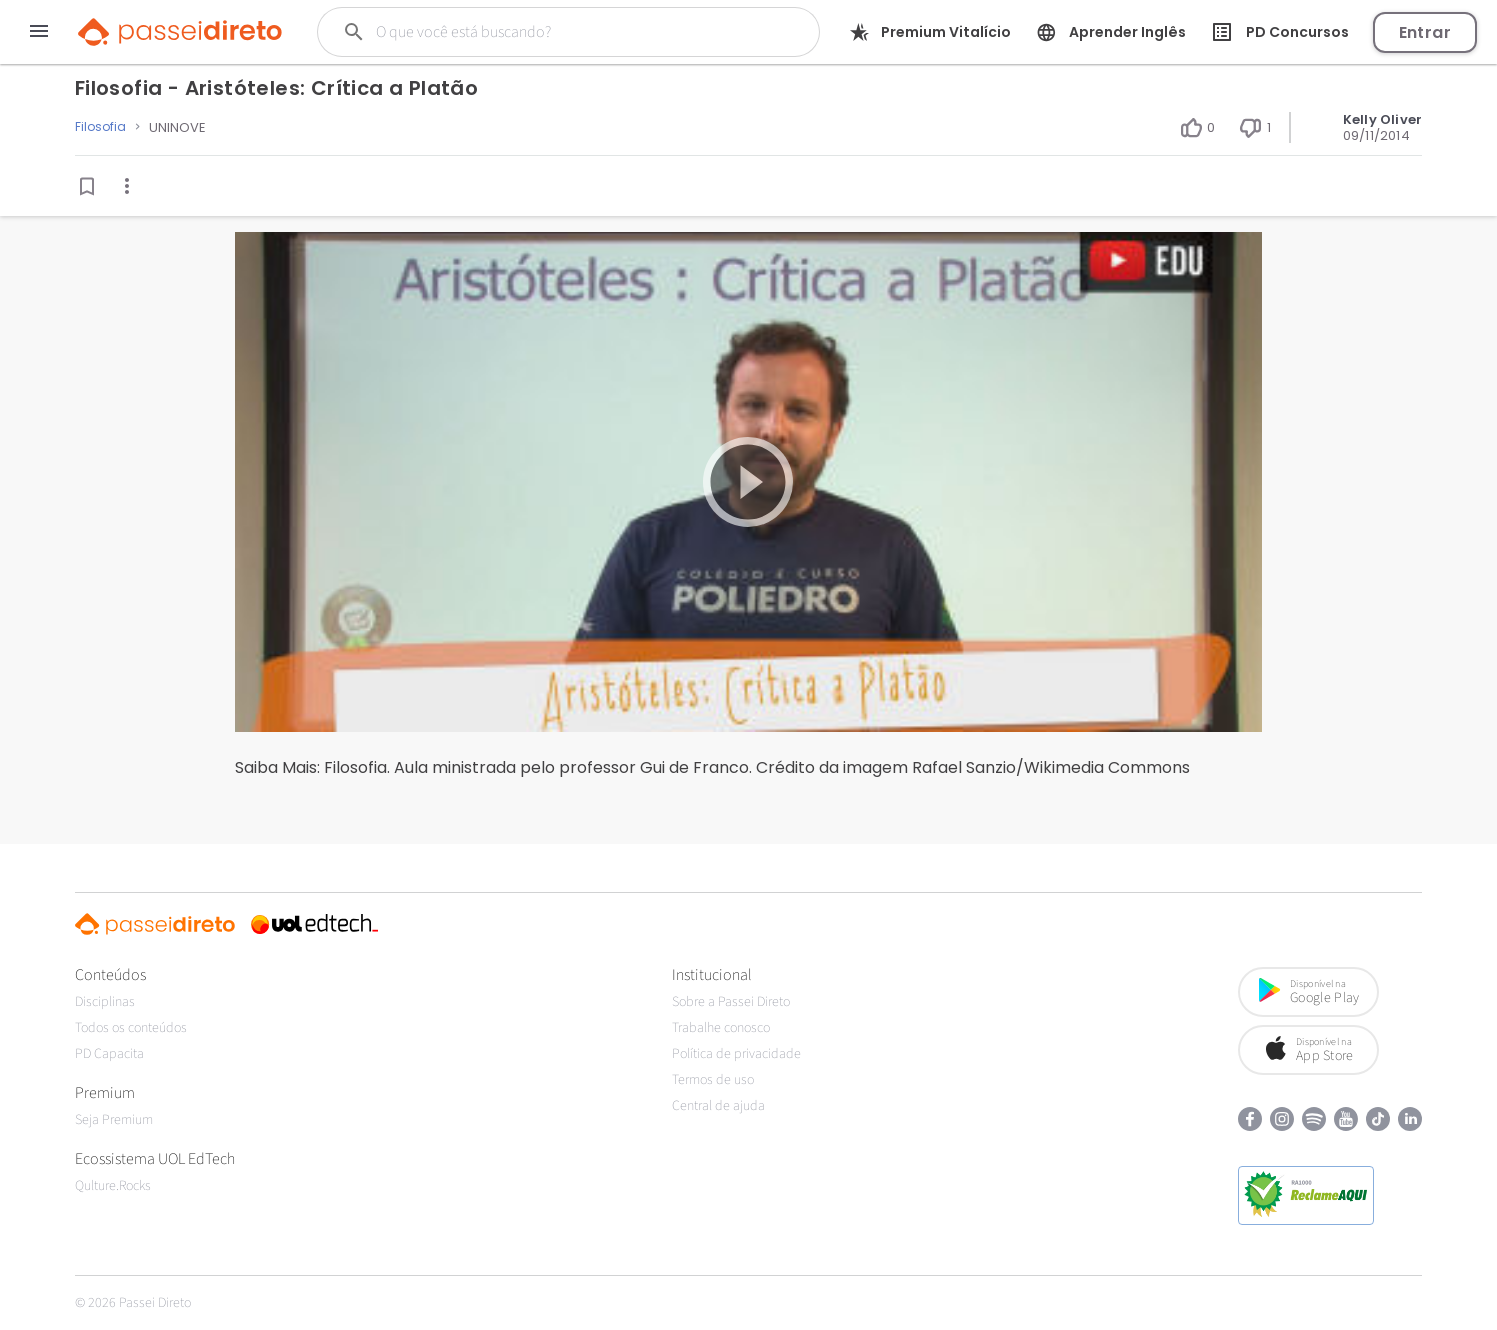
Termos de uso (713, 1080)
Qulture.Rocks (113, 1186)
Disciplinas (105, 1002)
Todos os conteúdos (131, 1028)
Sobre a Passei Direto (731, 1002)
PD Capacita (109, 1054)
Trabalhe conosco (721, 1028)
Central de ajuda (718, 1106)
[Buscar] (550, 32)
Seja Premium (114, 1120)
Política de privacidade (736, 1054)
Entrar (1425, 32)
